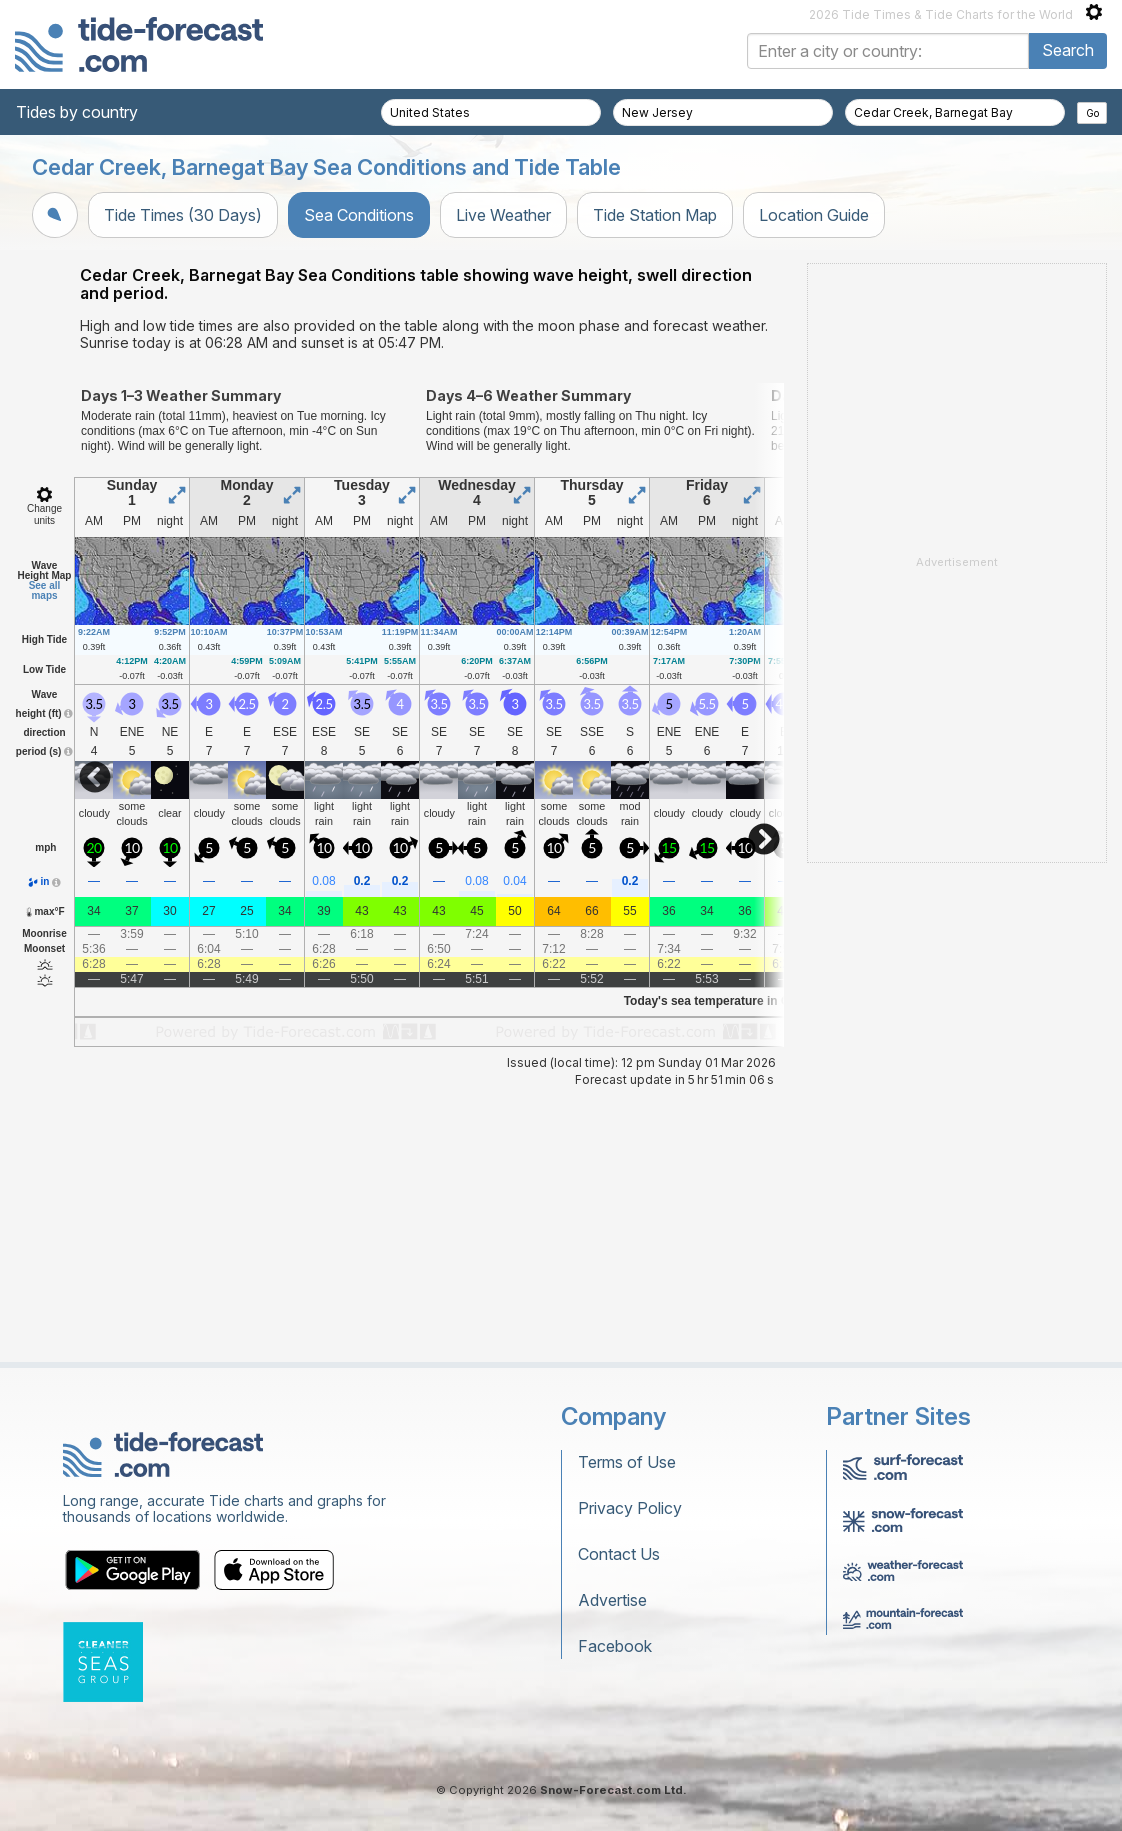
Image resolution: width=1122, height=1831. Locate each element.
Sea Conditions (359, 215)
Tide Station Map (655, 215)
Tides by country (77, 112)
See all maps (45, 590)
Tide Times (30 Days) (183, 215)
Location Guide (814, 215)
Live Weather (503, 215)
